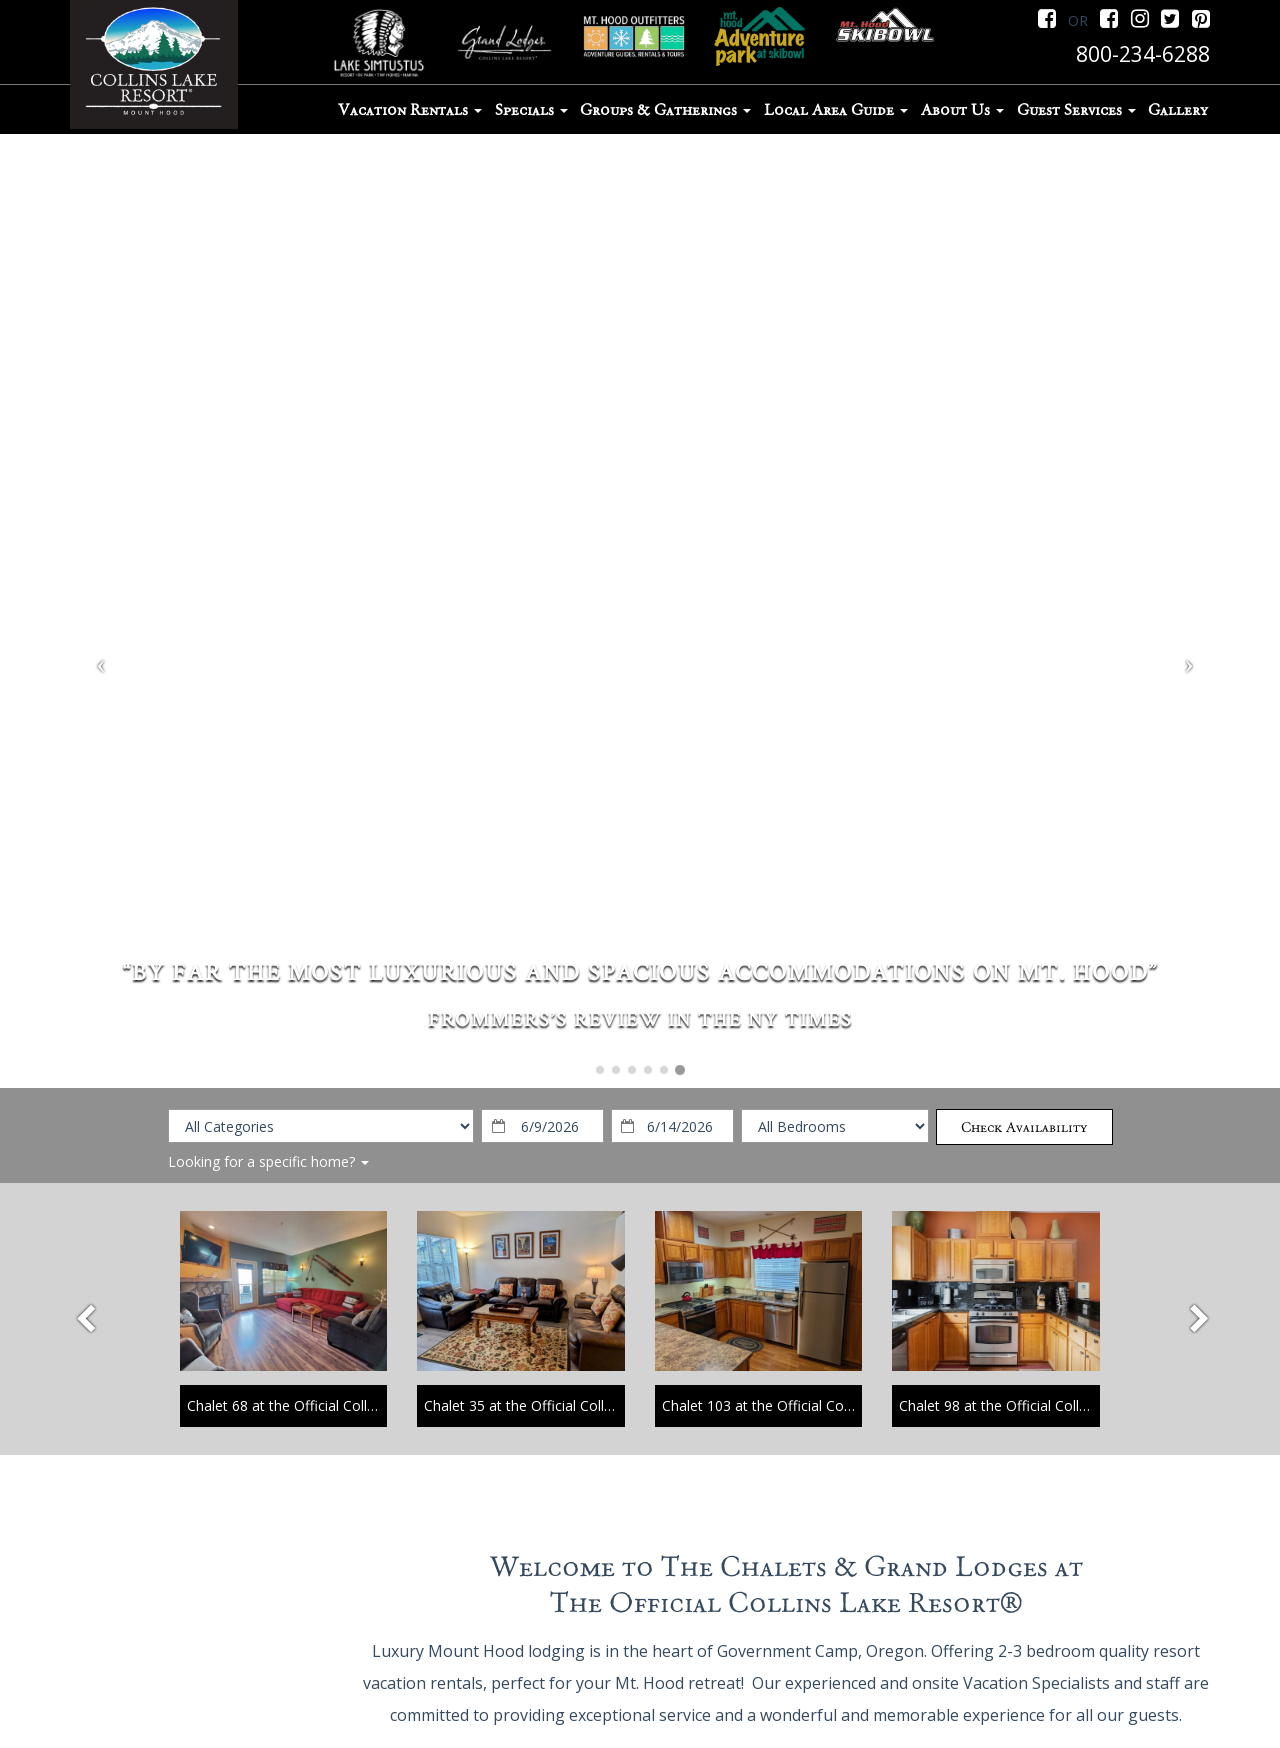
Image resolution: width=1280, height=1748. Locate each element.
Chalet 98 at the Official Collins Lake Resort (1039, 1405)
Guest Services (1076, 110)
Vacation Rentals (410, 110)
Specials (531, 110)
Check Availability (1024, 1127)
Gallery (1178, 110)
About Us (962, 110)
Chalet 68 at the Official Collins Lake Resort (327, 1405)
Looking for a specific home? (268, 1161)
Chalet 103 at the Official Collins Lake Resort (806, 1405)
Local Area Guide (836, 110)
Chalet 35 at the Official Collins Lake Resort (564, 1405)
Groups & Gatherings (665, 110)
